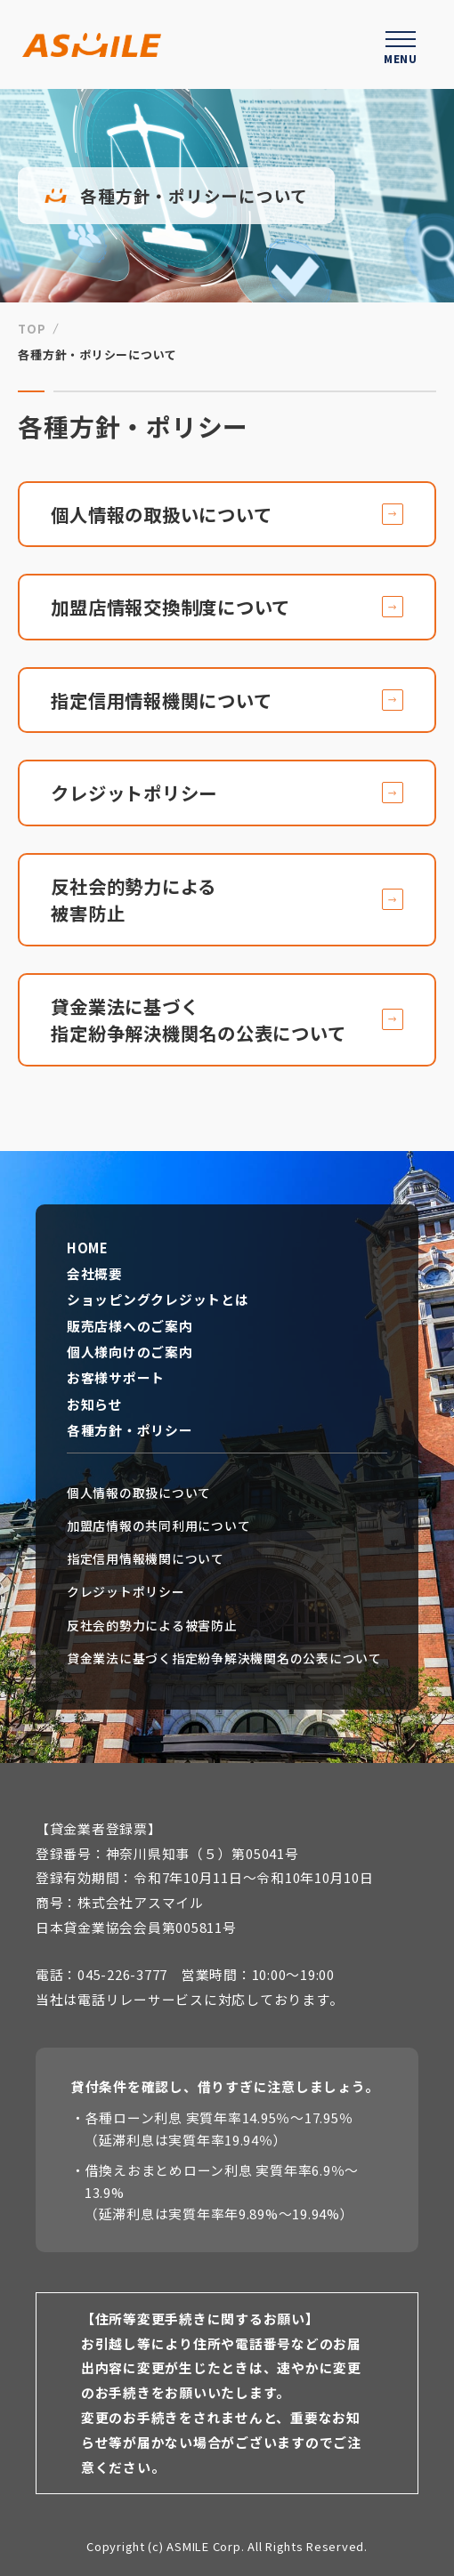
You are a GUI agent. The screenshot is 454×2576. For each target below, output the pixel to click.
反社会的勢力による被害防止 (152, 1625)
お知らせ (95, 1404)
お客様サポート (116, 1378)
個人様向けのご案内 (130, 1352)
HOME (88, 1248)
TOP (31, 328)
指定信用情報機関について (145, 1558)
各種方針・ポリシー (130, 1430)
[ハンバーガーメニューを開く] (400, 44)
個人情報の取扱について (139, 1493)
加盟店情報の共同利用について (158, 1525)
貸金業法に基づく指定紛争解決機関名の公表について (224, 1658)
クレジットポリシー (126, 1591)
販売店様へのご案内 (130, 1326)
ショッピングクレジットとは (158, 1299)
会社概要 (95, 1274)
